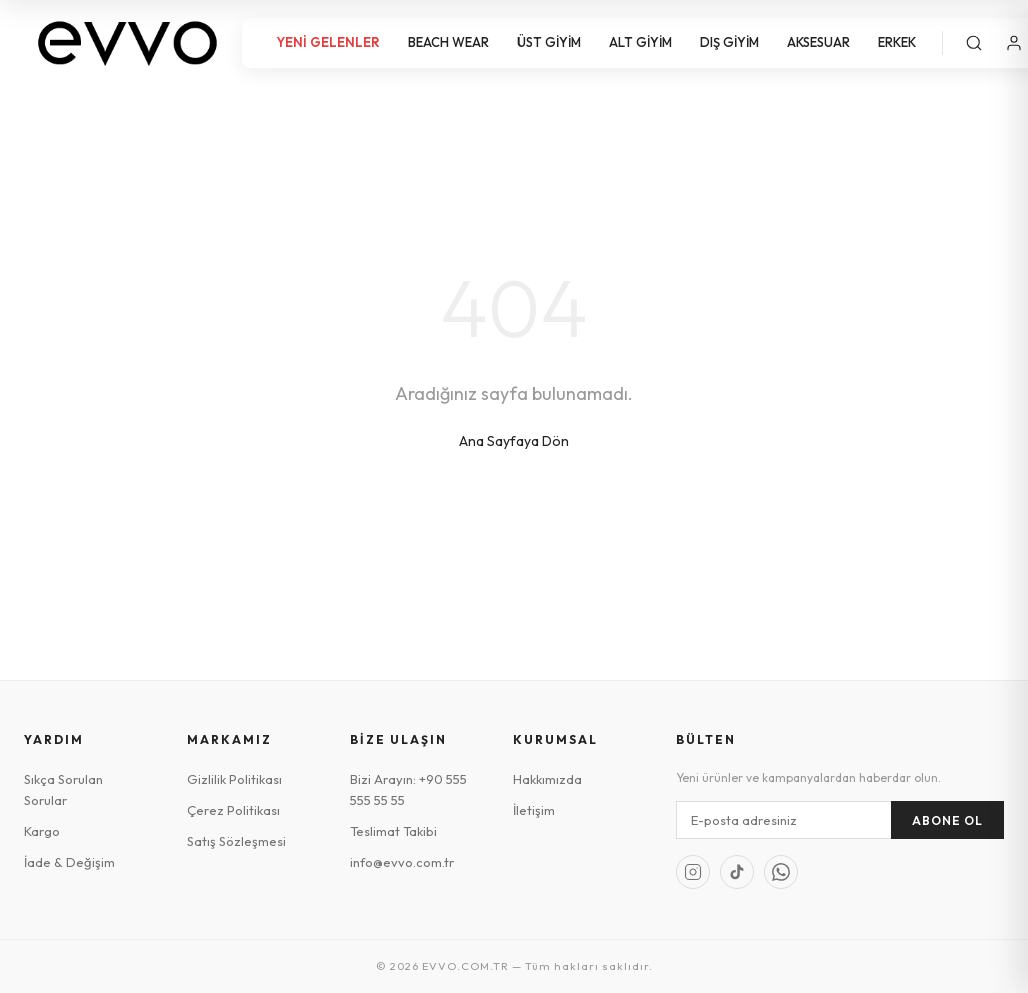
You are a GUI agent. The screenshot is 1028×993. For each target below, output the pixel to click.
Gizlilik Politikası (234, 779)
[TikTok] (737, 872)
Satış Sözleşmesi (236, 841)
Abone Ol (947, 820)
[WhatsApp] (781, 872)
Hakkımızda (547, 779)
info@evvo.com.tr (402, 862)
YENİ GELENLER (328, 42)
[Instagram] (693, 872)
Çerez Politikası (233, 810)
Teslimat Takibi (393, 831)
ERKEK (897, 42)
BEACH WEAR (448, 42)
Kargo (42, 831)
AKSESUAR (818, 42)
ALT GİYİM (640, 42)
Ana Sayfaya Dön (514, 441)
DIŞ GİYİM (729, 42)
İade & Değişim (69, 862)
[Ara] (974, 43)
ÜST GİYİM (549, 42)
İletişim (534, 810)
